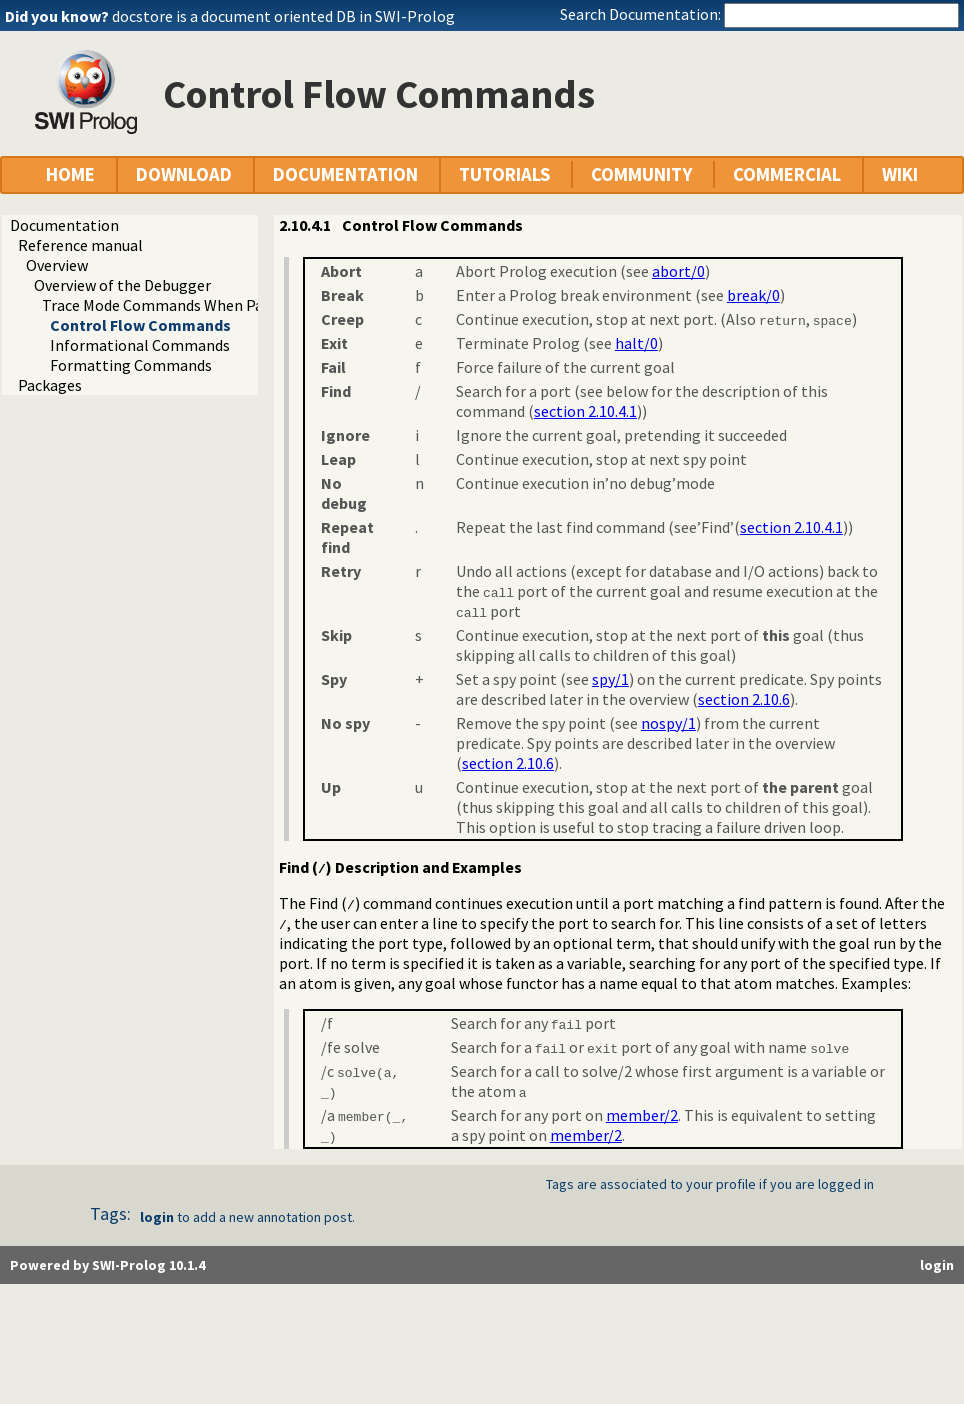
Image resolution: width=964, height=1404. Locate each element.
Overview (57, 265)
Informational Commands (140, 345)
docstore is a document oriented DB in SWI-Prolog (283, 16)
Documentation (64, 225)
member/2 (642, 1115)
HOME (70, 174)
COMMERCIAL (787, 174)
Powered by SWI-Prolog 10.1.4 (107, 1265)
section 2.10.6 (744, 699)
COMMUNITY (641, 174)
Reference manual (80, 245)
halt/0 (636, 343)
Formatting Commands (131, 365)
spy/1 (610, 679)
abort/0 (678, 271)
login (157, 1217)
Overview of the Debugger (122, 285)
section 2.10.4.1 (585, 411)
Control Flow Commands (140, 325)
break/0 (753, 295)
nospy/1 (668, 723)
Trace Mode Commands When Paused (168, 305)
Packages (50, 385)
